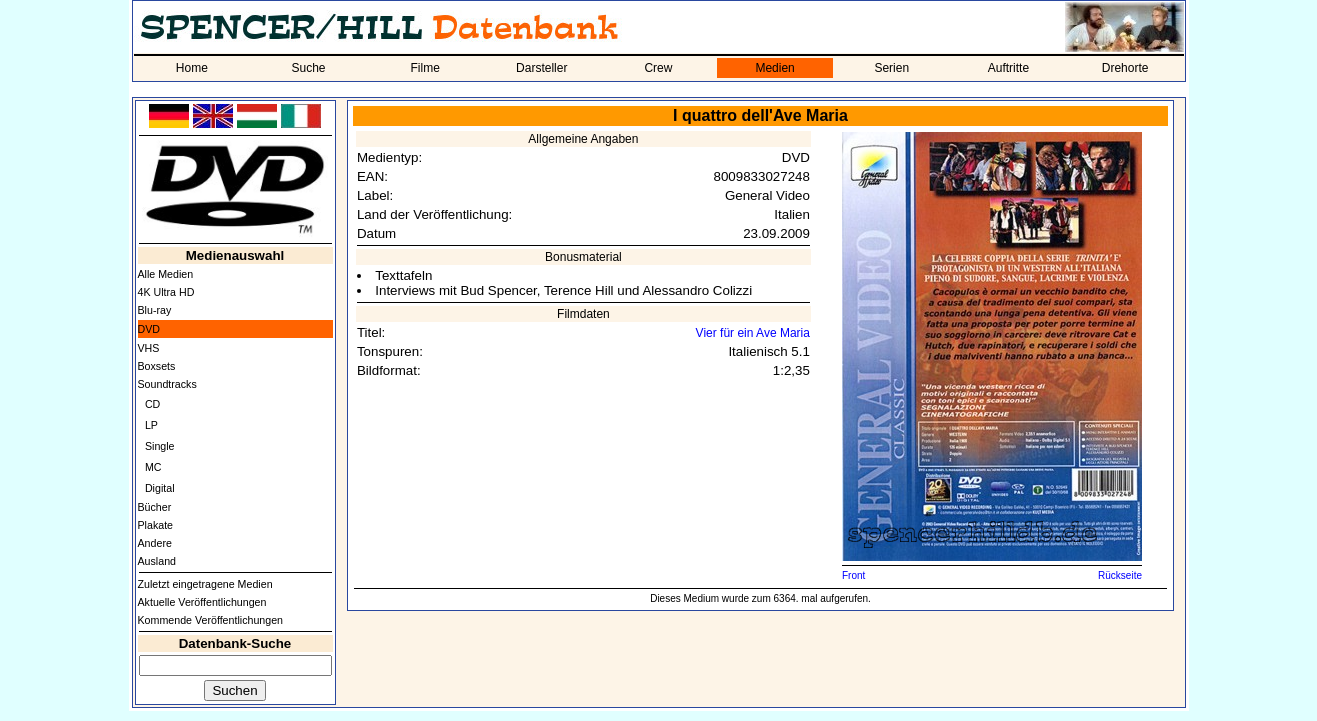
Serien (891, 68)
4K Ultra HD (166, 292)
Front (853, 575)
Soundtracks (167, 384)
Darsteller (541, 68)
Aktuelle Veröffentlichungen (202, 602)
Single (160, 446)
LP (151, 425)
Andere (155, 543)
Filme (424, 68)
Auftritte (1008, 68)
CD (152, 404)
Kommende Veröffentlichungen (211, 620)
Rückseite (1120, 575)
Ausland (157, 561)
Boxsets (157, 366)
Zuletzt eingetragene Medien (205, 584)
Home (192, 68)
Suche (308, 68)
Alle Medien (166, 274)
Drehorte (1125, 68)
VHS (149, 348)
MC (153, 467)
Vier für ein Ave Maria (753, 333)
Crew (658, 68)
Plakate (156, 525)
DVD (149, 329)
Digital (160, 488)
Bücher (155, 507)
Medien (774, 68)
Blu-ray (155, 310)
